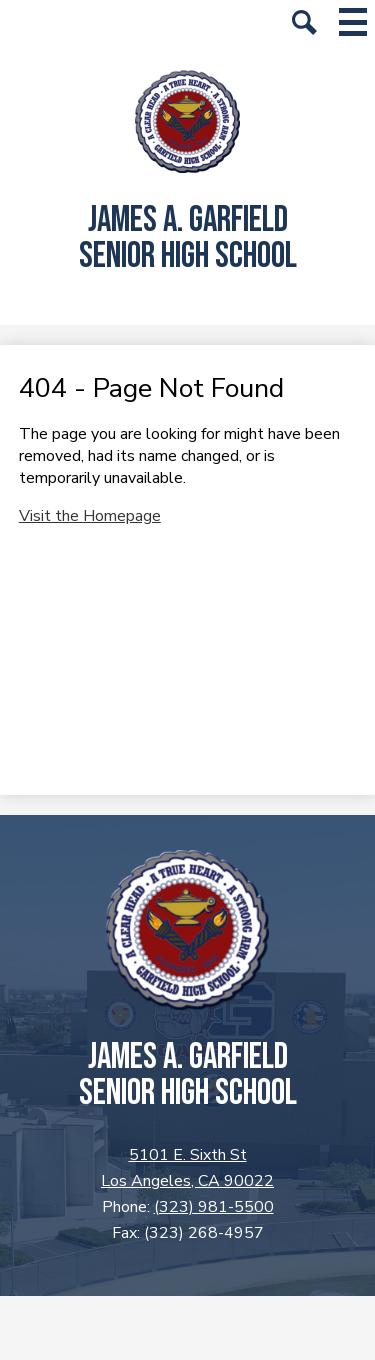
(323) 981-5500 (214, 1207)
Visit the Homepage (90, 516)
